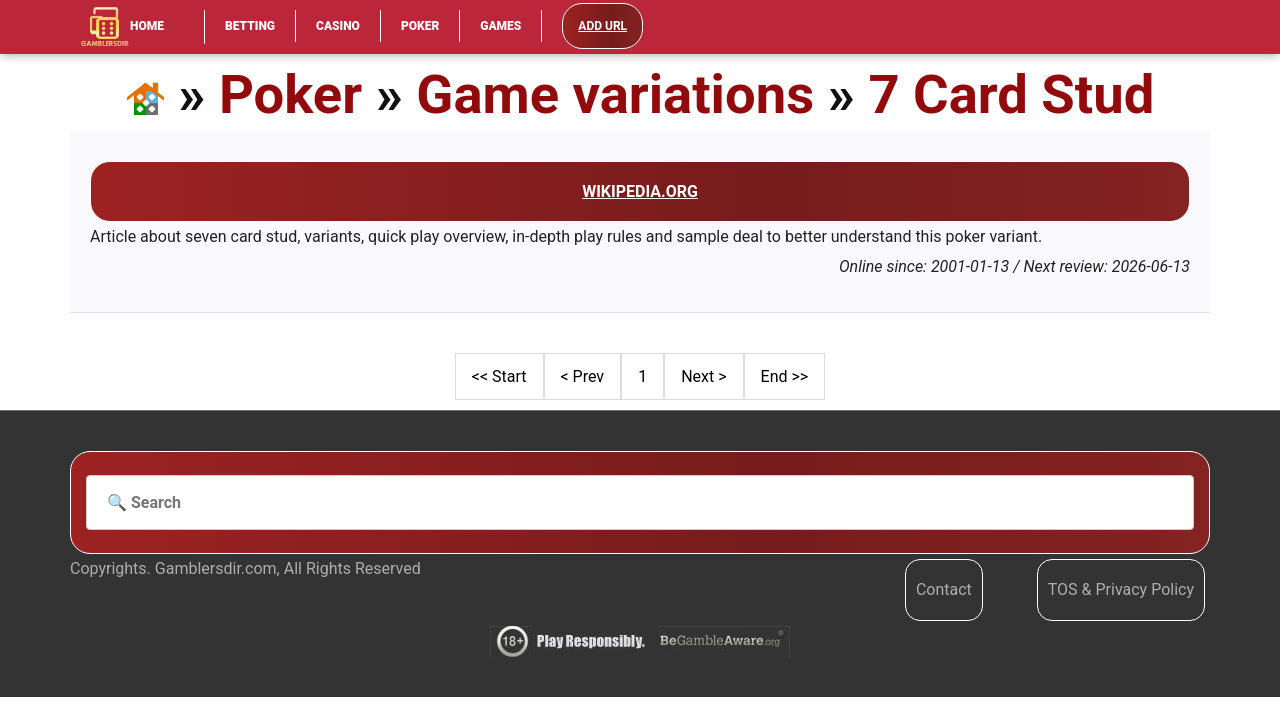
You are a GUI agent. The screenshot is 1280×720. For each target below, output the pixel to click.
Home (122, 27)
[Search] (640, 503)
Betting (250, 26)
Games (500, 26)
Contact (944, 589)
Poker (420, 26)
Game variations (615, 94)
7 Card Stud (1011, 94)
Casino (338, 26)
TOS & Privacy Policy (1121, 589)
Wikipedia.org (640, 191)
